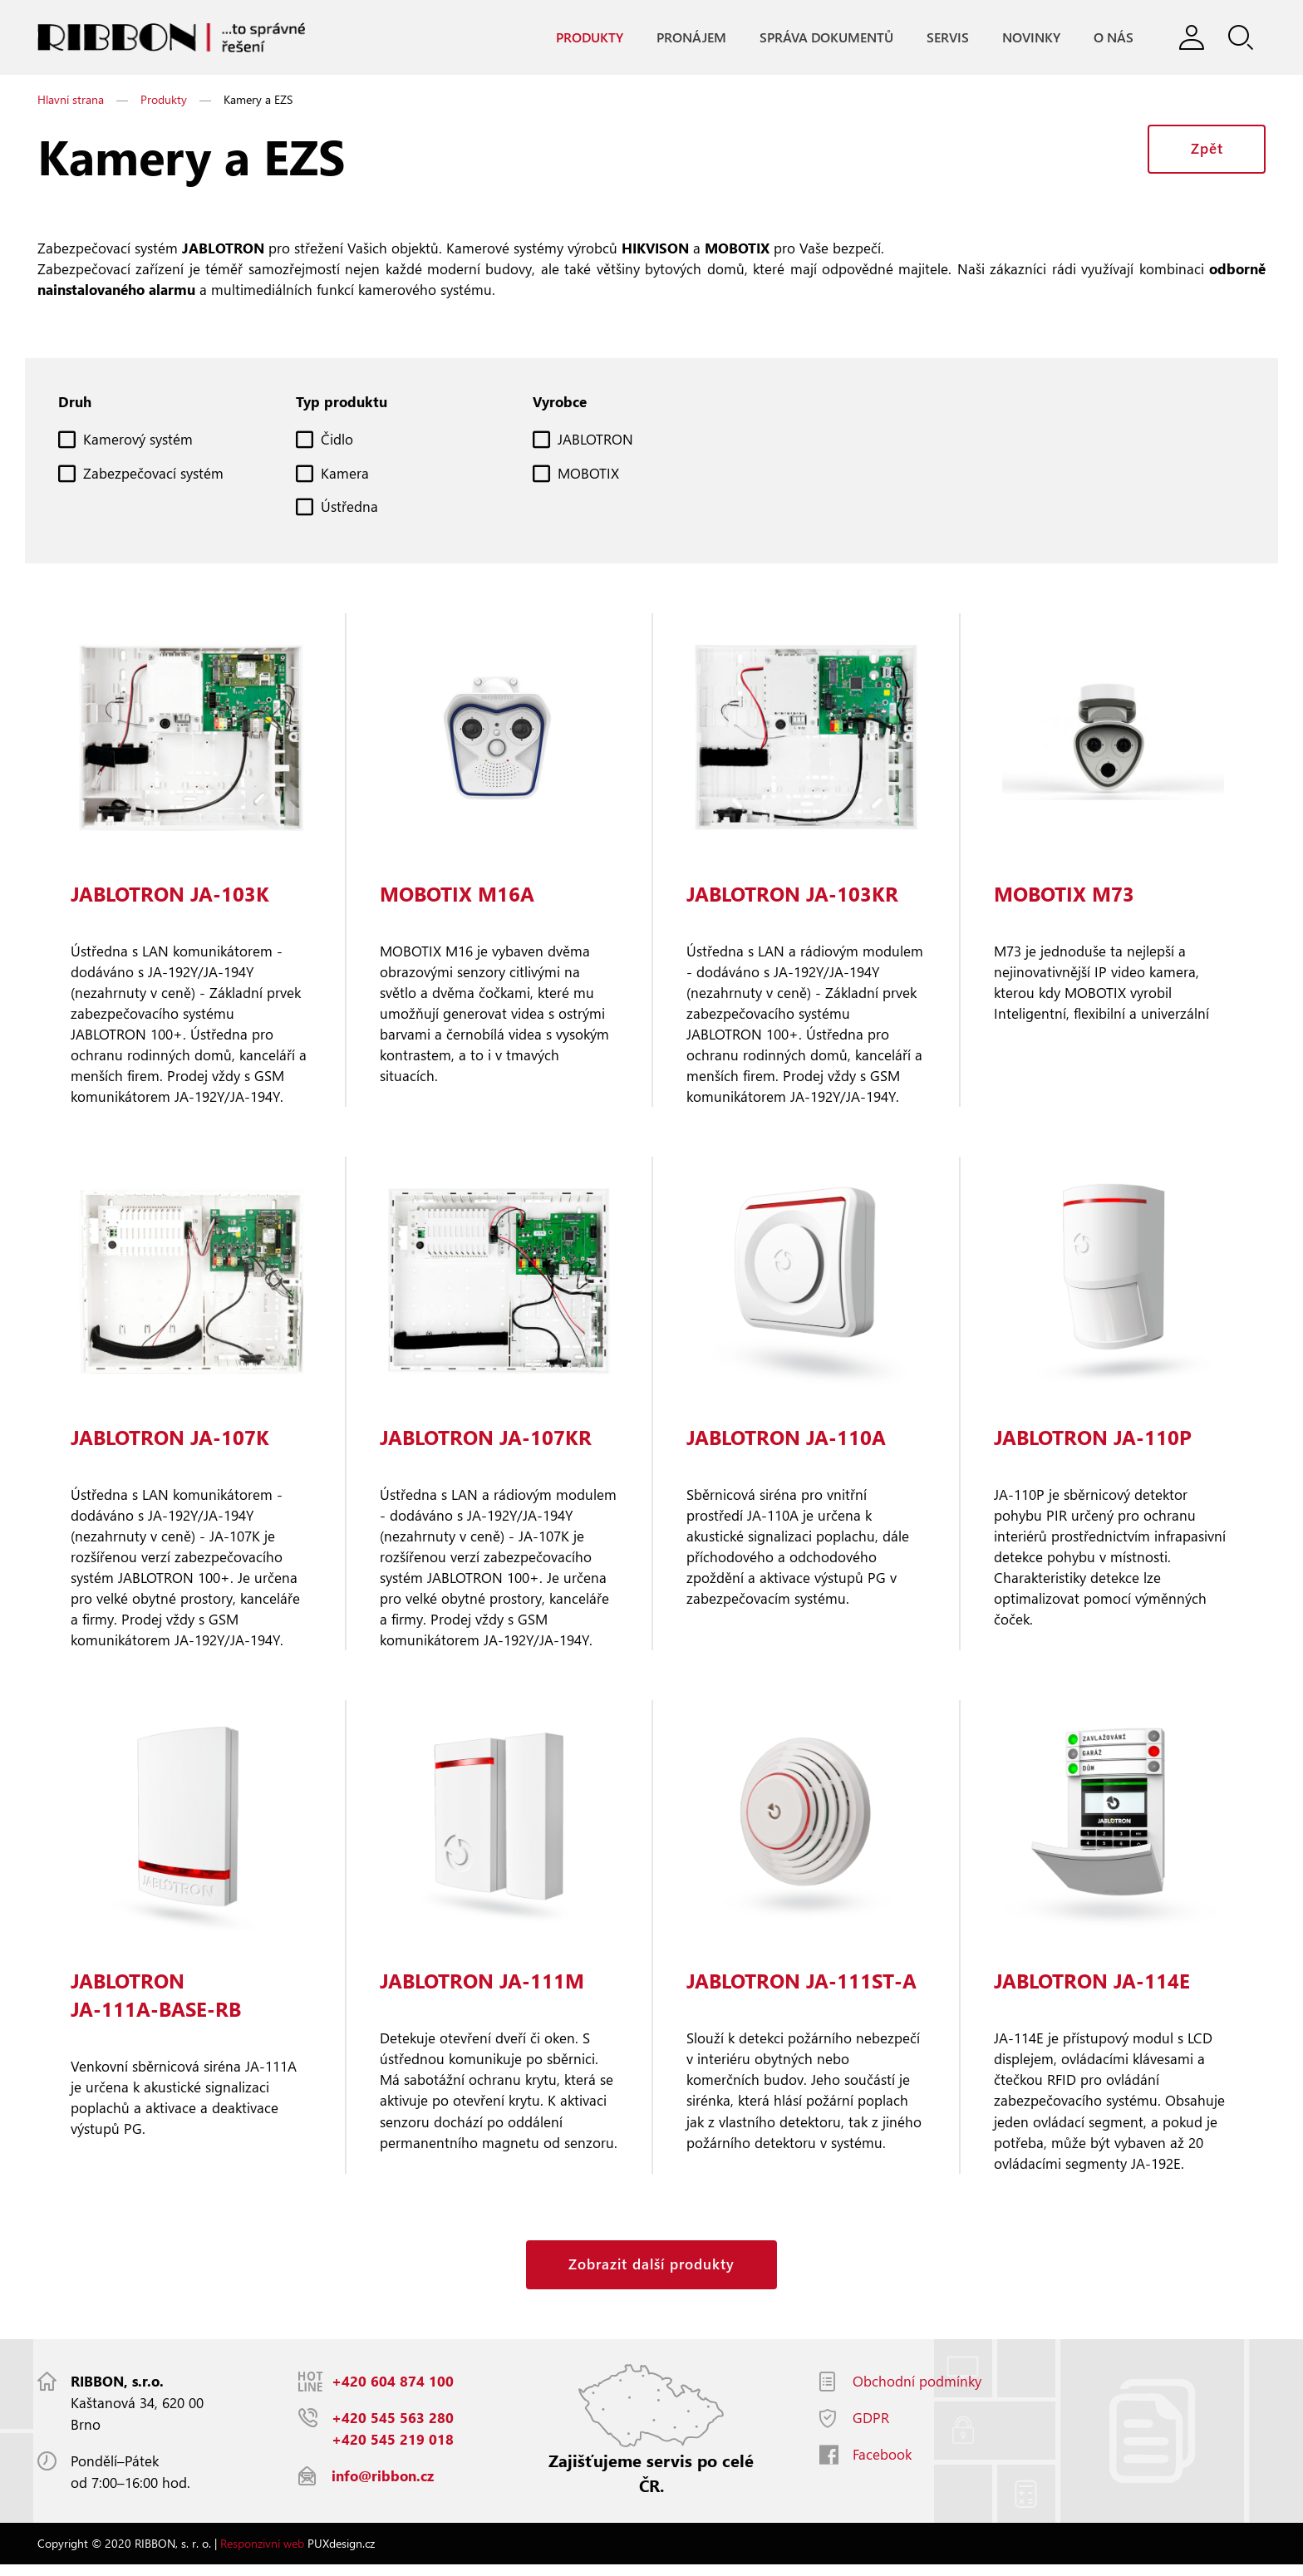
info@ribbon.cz (383, 2487)
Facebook (882, 2465)
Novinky (1030, 38)
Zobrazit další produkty (651, 2275)
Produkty (588, 38)
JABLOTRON (595, 441)
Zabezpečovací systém (153, 475)
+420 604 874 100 (393, 2392)
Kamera (345, 475)
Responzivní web (262, 2555)
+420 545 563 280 (393, 2429)
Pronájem (690, 38)
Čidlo (337, 441)
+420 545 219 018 (393, 2450)
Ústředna (349, 509)
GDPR (871, 2429)
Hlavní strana (70, 100)
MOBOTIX (588, 475)
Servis (947, 38)
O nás (1113, 38)
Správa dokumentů (825, 38)
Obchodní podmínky (917, 2392)
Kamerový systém (138, 441)
